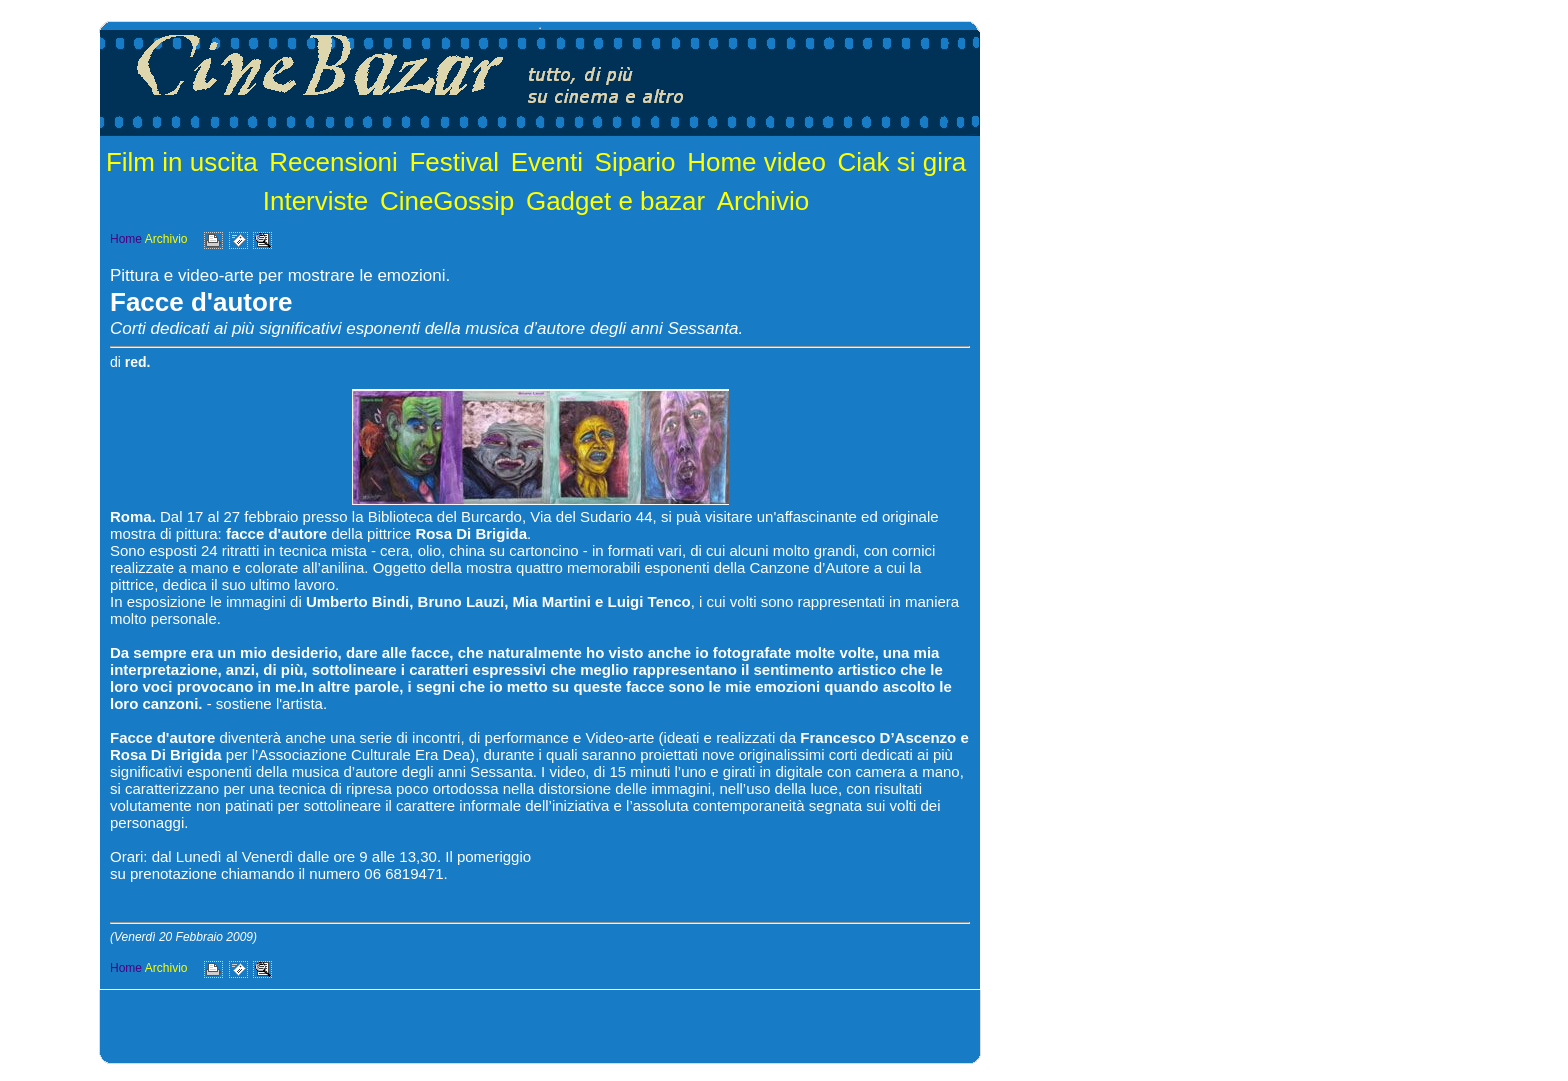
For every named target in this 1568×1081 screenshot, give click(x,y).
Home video (756, 162)
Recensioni (333, 162)
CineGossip (447, 201)
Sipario (635, 162)
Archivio (763, 201)
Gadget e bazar (615, 201)
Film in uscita (182, 162)
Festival (454, 162)
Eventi (547, 162)
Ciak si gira (902, 162)
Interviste (316, 201)
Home (126, 239)
